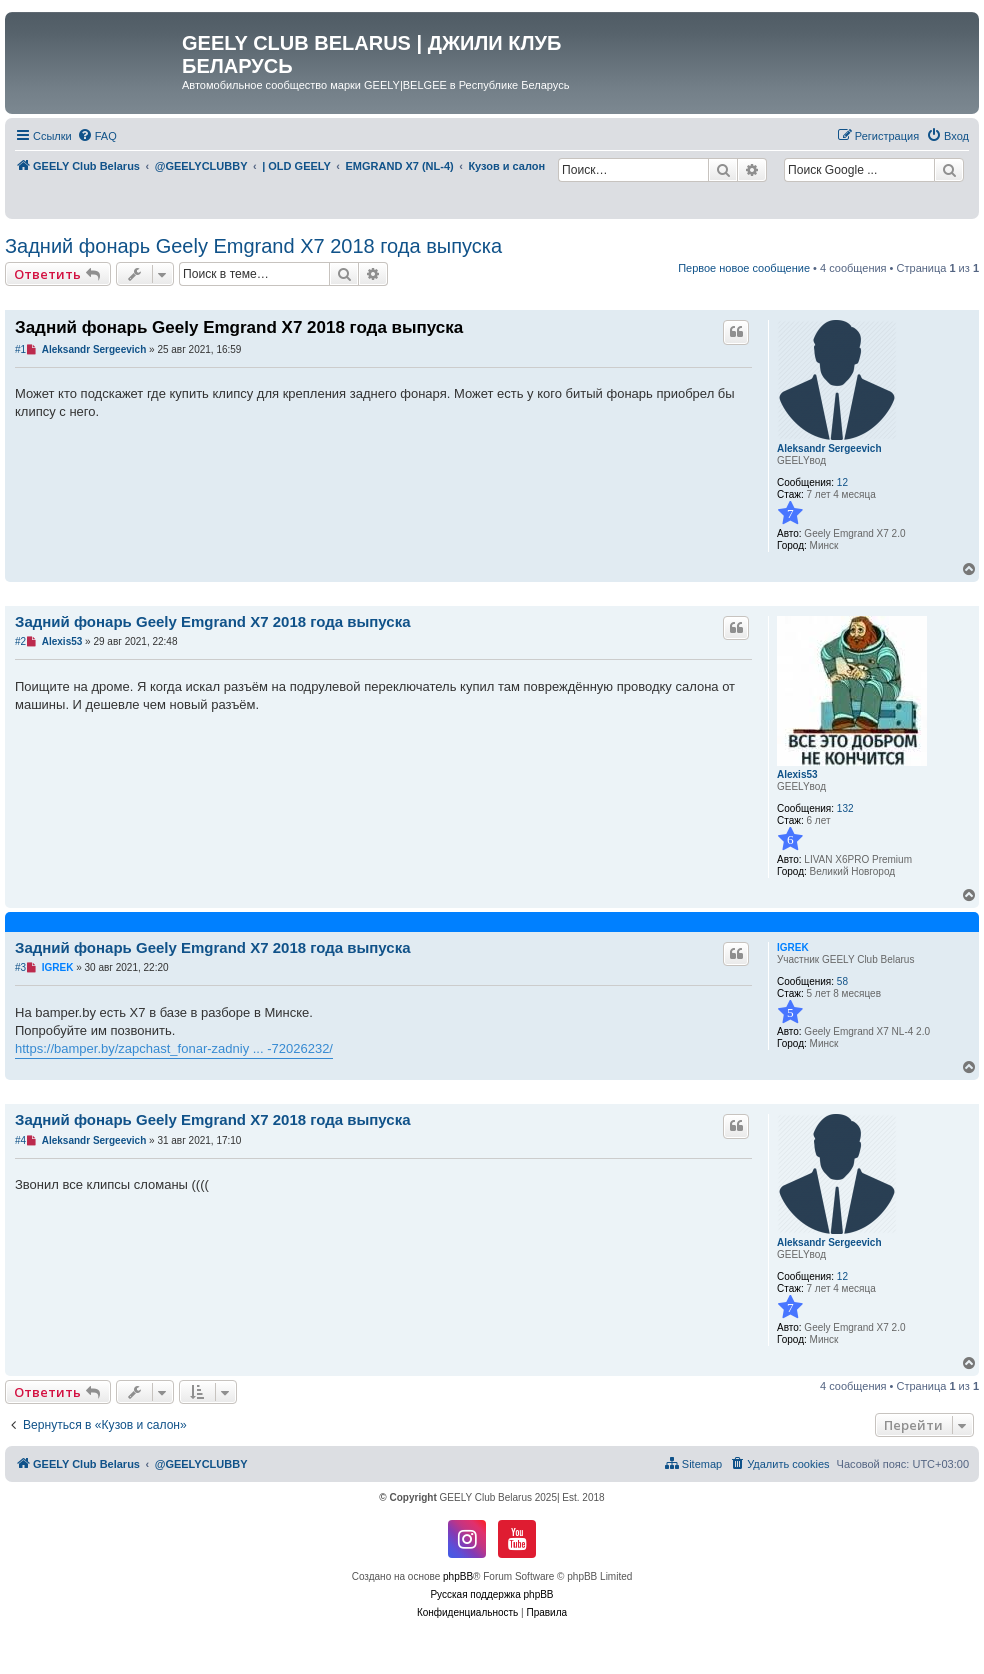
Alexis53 (797, 774)
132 (845, 808)
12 (842, 482)
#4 (20, 1140)
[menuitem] (97, 136)
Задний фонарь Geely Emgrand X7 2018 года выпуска (253, 246)
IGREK (793, 947)
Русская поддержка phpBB (491, 1594)
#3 (20, 967)
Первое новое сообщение (744, 268)
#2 (20, 641)
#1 (20, 349)
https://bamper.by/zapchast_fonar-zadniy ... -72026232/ (174, 1048)
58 (842, 981)
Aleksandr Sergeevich (829, 448)
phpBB (458, 1576)
